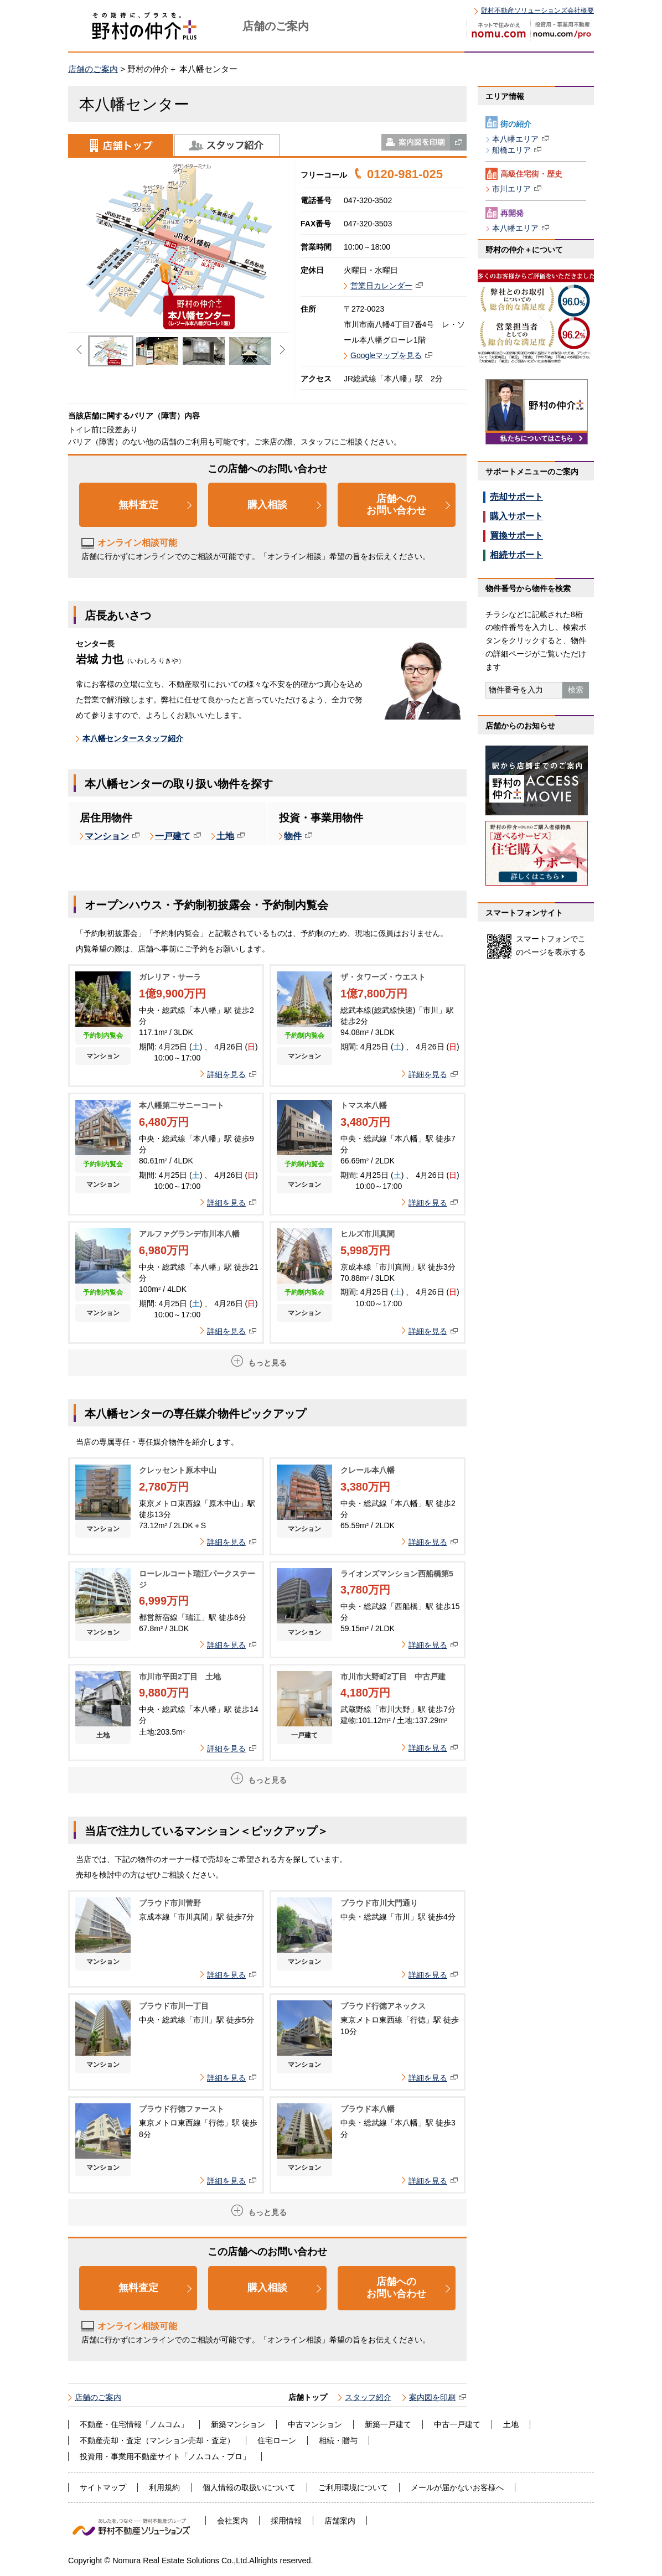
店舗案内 (339, 2520)
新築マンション (238, 2424)
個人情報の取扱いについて (249, 2487)
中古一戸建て (457, 2424)
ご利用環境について (353, 2487)
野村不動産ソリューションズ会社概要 (537, 10)
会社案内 (232, 2520)
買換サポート (516, 535)
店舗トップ (120, 145)
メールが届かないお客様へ (457, 2487)
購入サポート (516, 516)
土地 (511, 2424)
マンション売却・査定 (188, 2440)
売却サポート (516, 496)
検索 (575, 689)
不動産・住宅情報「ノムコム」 (134, 2424)
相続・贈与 (338, 2440)
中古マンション (315, 2424)
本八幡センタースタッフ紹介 (132, 738)
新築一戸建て (388, 2424)
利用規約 (164, 2487)
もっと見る (267, 1362)
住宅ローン (276, 2440)
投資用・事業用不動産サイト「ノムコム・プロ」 (165, 2456)
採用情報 (286, 2520)
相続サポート (516, 555)
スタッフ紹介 (227, 145)
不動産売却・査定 (111, 2440)
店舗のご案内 (93, 69)
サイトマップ (103, 2487)
